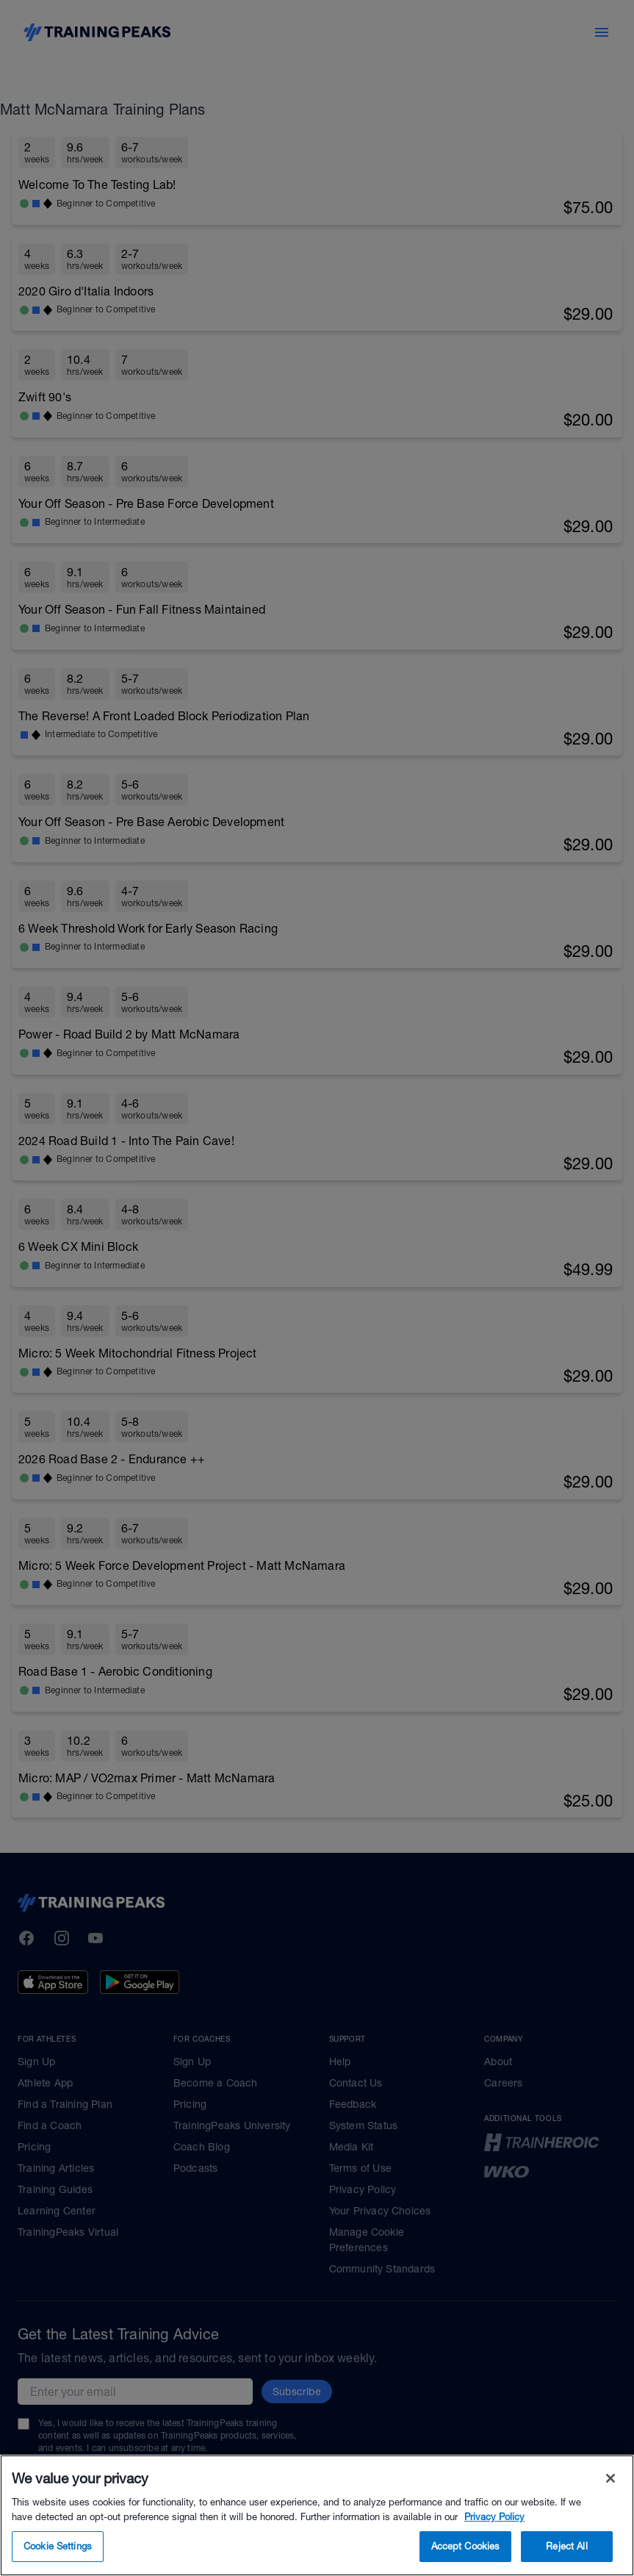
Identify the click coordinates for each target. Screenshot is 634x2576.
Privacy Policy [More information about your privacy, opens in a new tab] (494, 2546)
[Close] (610, 2508)
